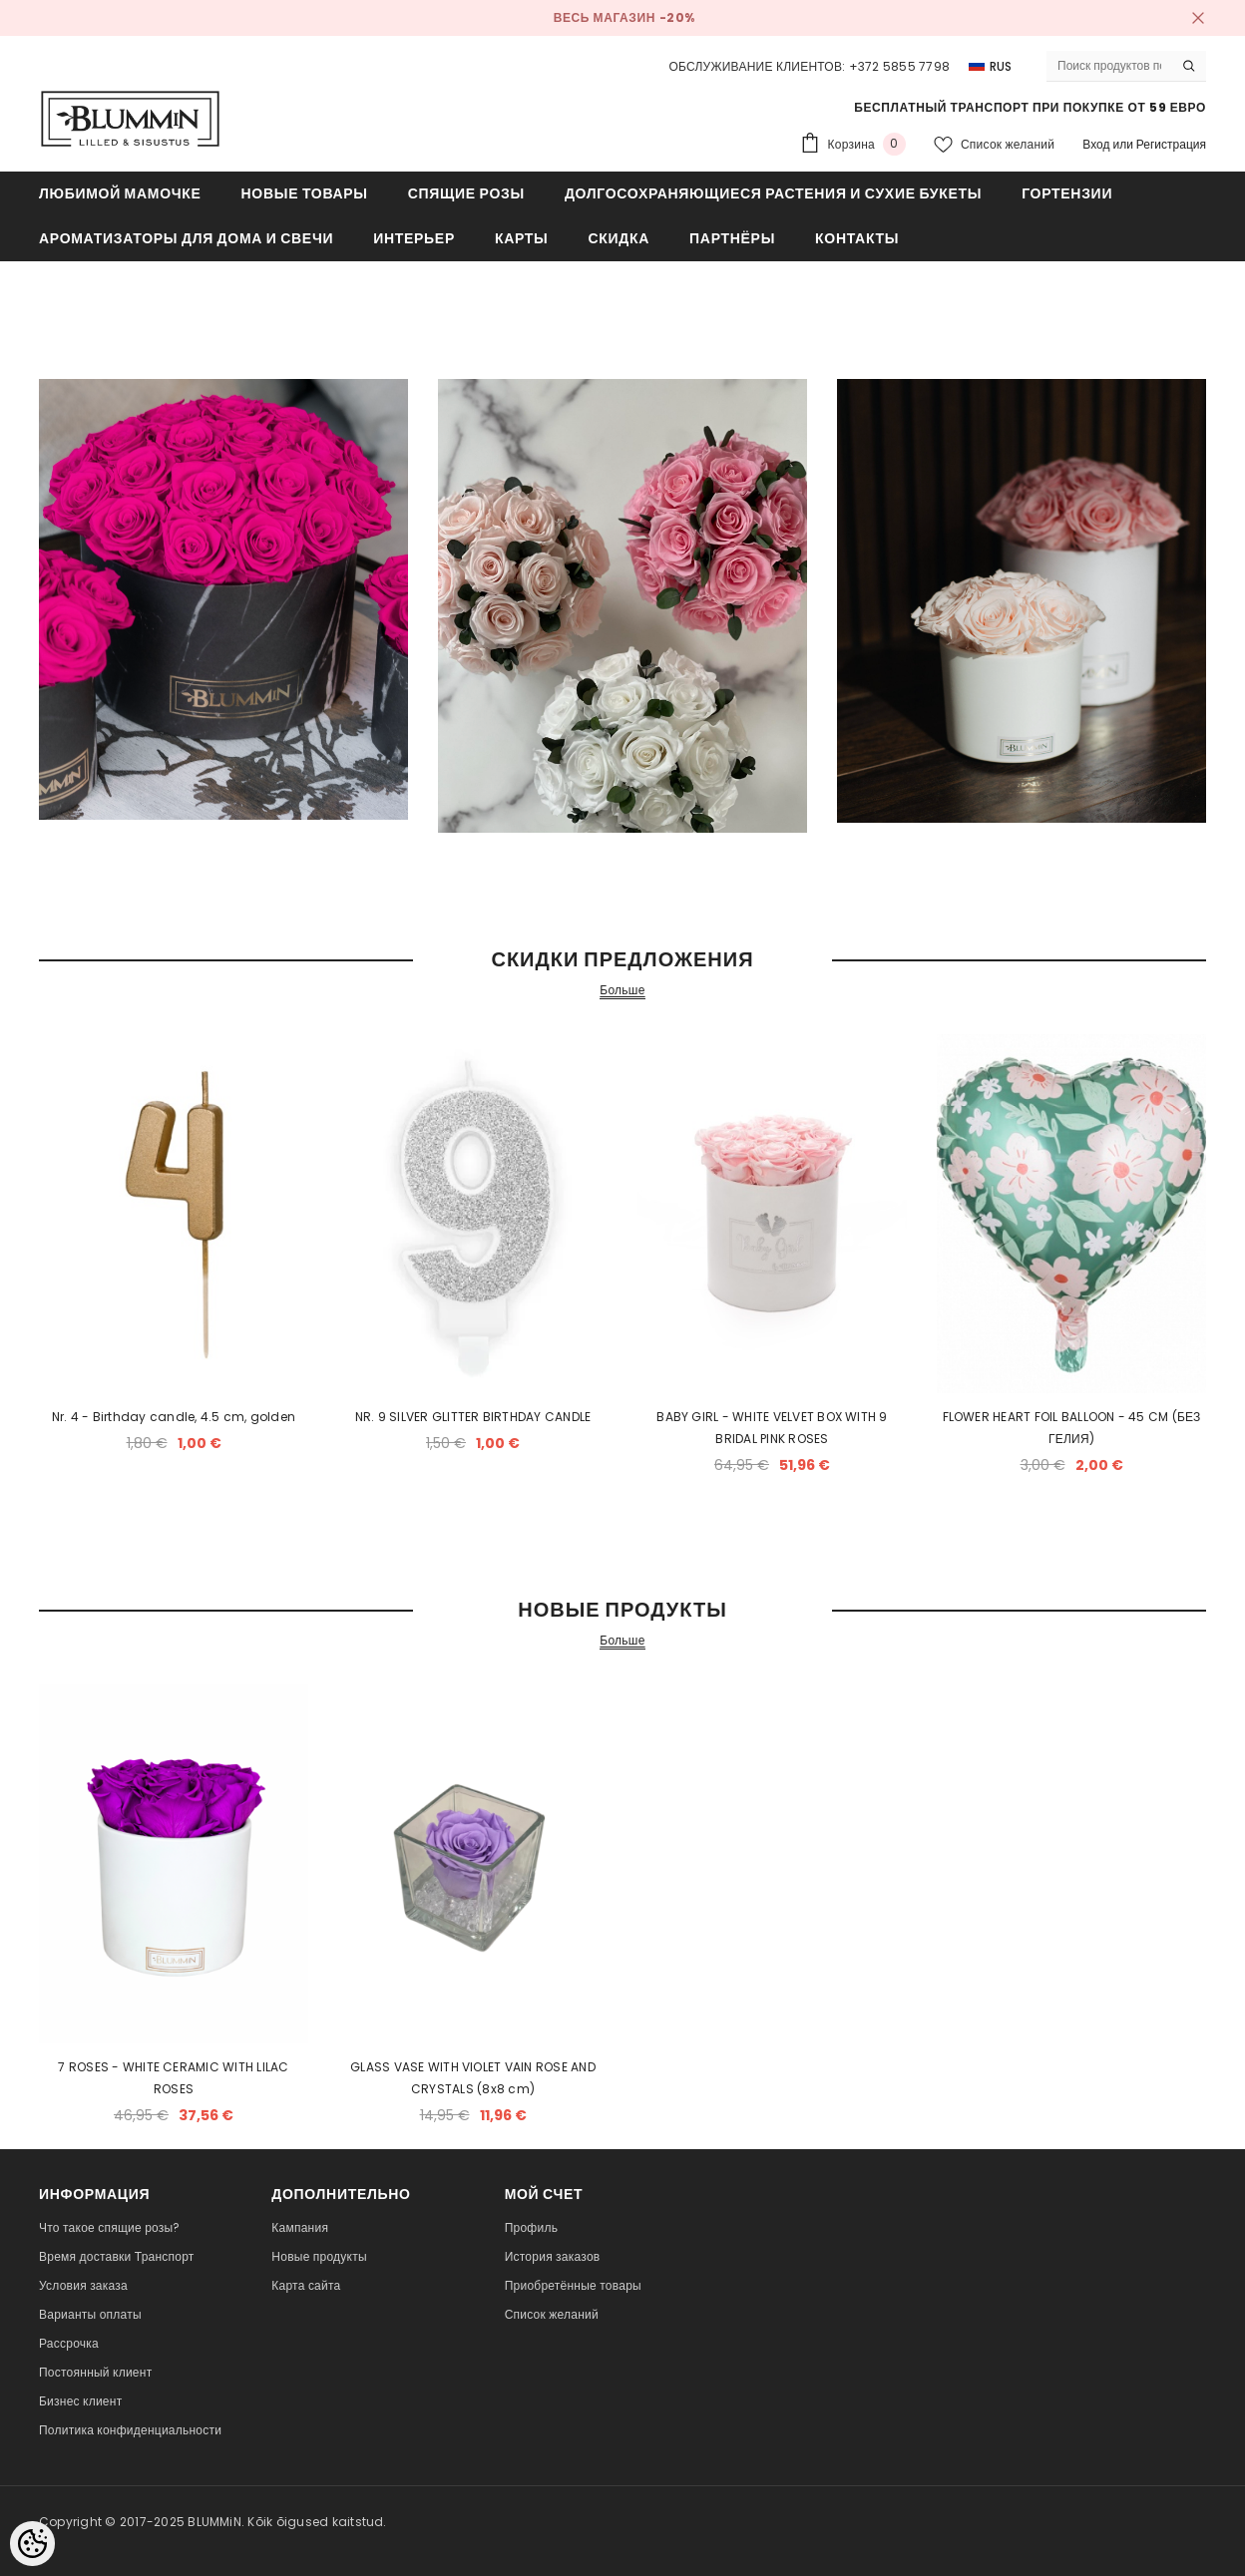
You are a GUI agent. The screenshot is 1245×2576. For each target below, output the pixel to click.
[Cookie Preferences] (32, 2543)
